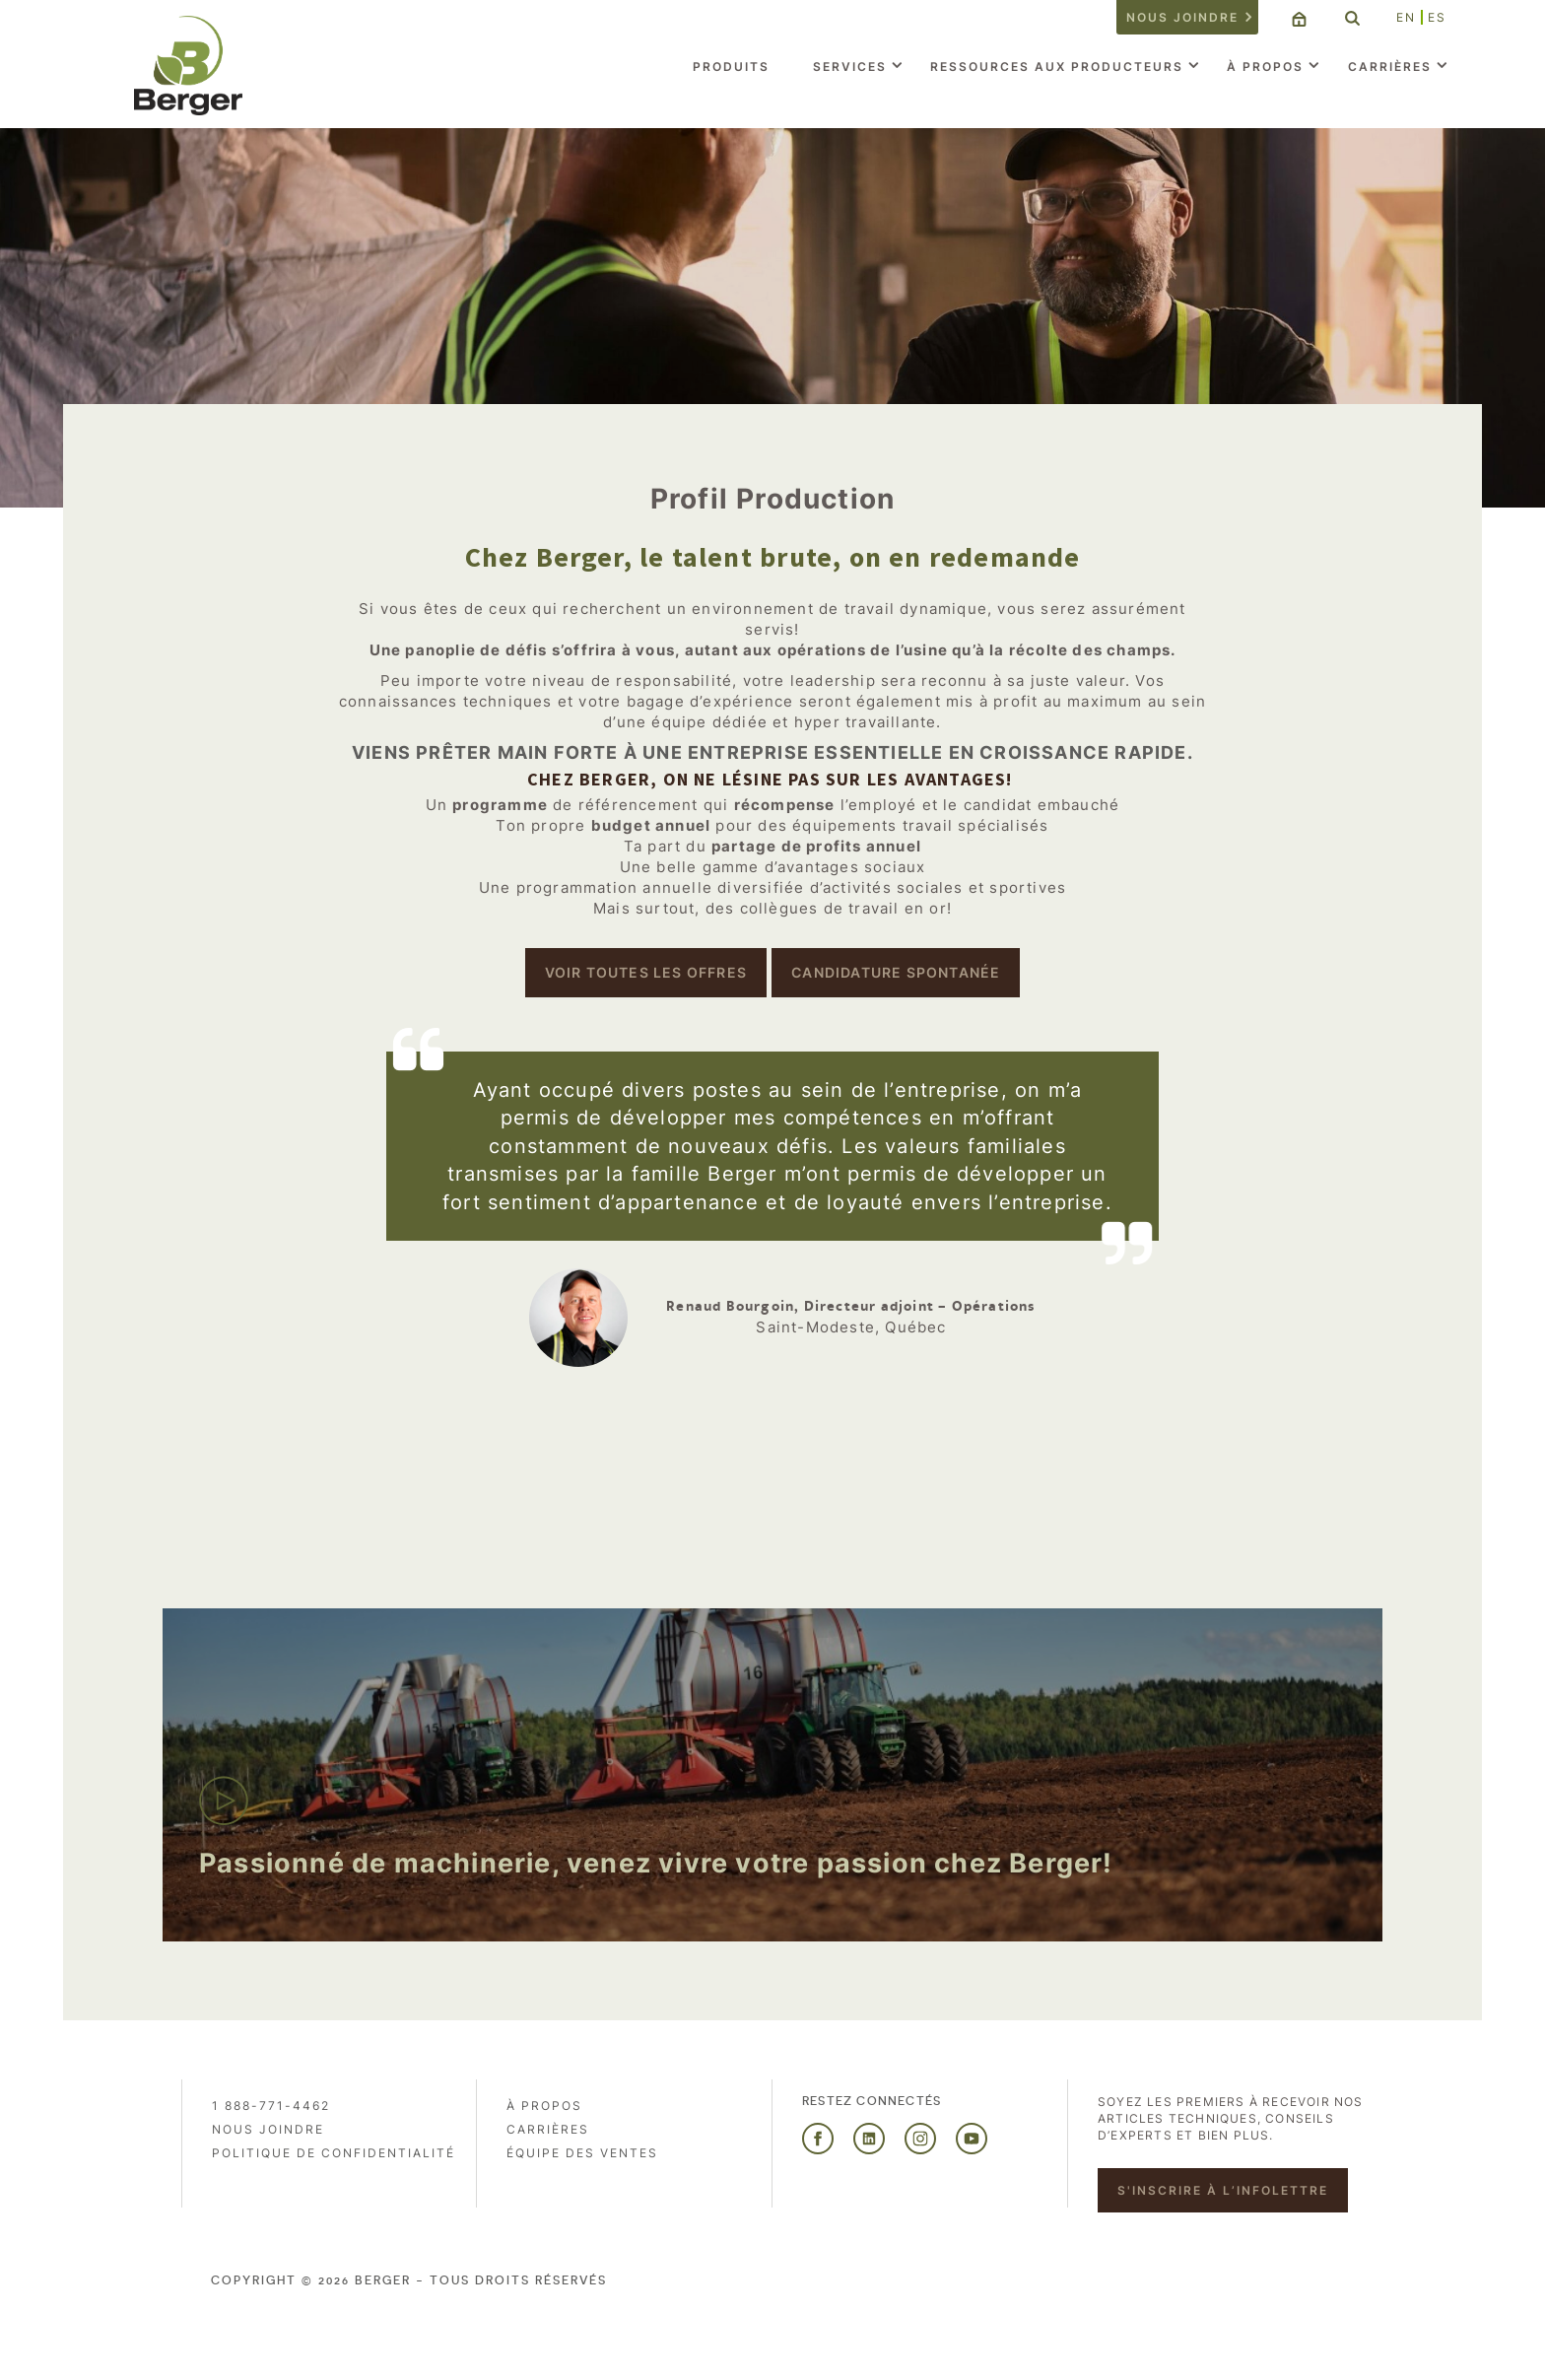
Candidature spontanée (895, 972)
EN (1406, 17)
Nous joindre (1182, 17)
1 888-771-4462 (271, 2105)
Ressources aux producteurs (1056, 66)
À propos (1265, 66)
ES (1437, 17)
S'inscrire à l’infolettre (1222, 2190)
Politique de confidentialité (333, 2152)
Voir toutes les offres (646, 972)
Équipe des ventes (582, 2152)
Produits (731, 66)
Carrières (1390, 66)
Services (850, 66)
